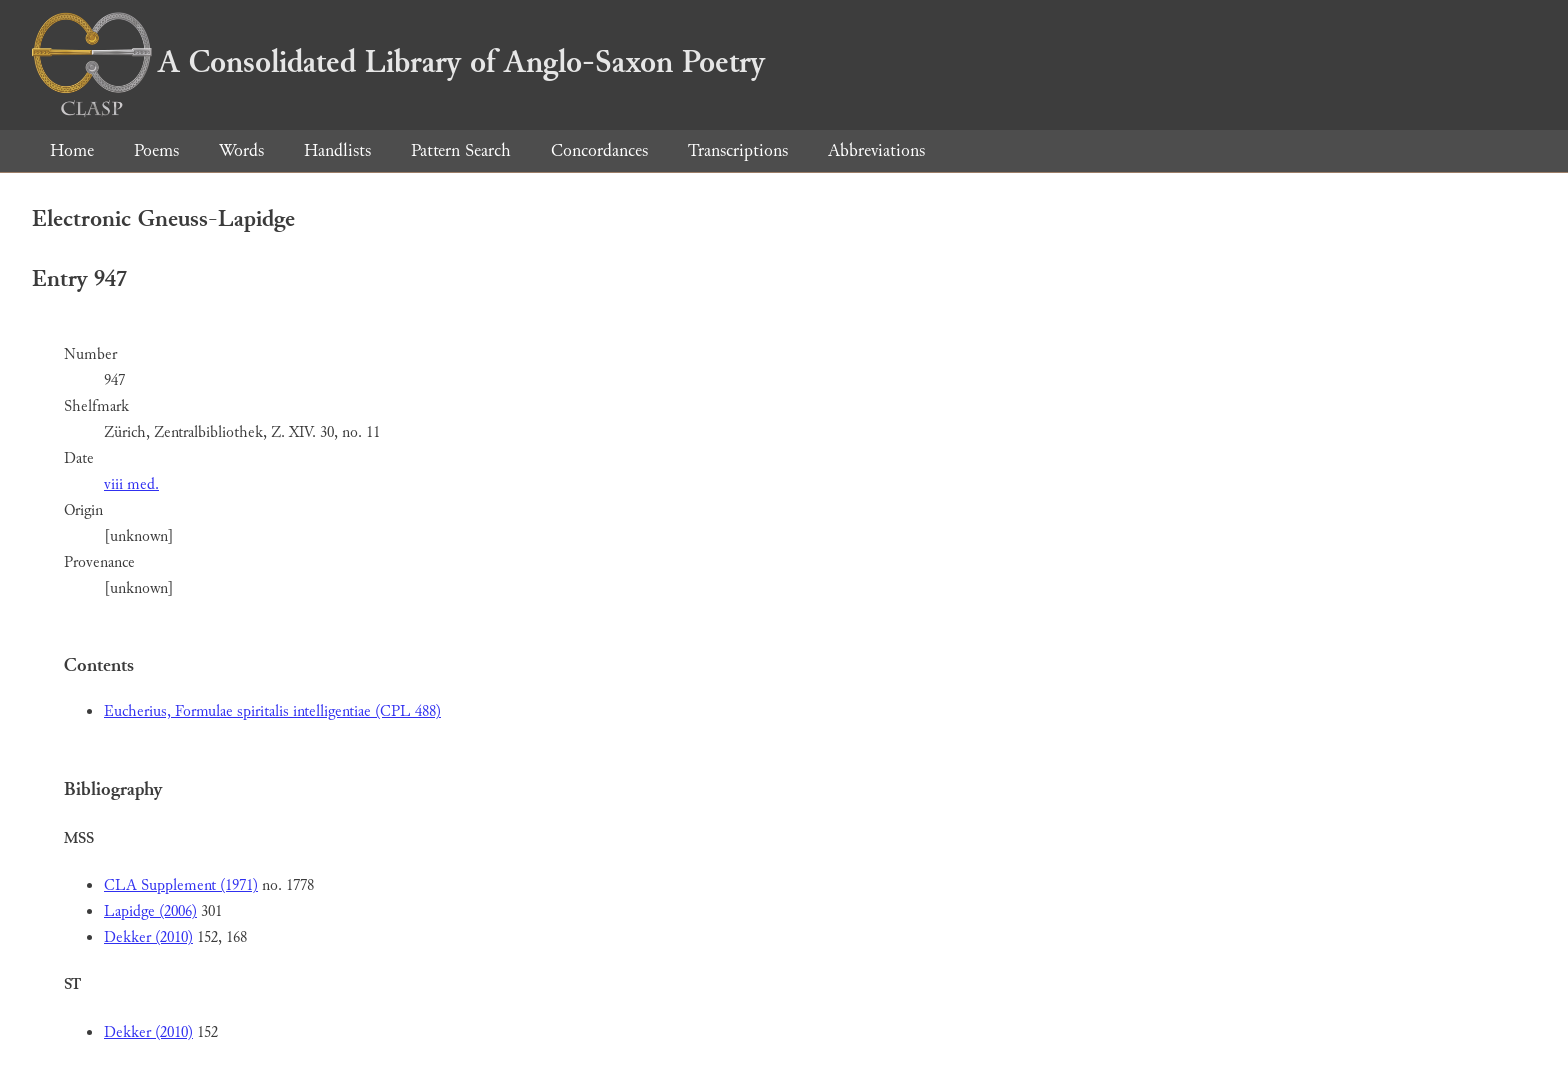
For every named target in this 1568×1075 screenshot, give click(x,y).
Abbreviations (876, 150)
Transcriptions (738, 150)
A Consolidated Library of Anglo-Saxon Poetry (398, 62)
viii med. (131, 484)
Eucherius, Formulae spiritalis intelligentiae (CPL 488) (272, 711)
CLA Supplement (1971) (181, 885)
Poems (156, 150)
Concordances (599, 150)
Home (72, 150)
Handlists (337, 150)
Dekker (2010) (148, 937)
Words (241, 150)
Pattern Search (461, 150)
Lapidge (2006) (150, 911)
